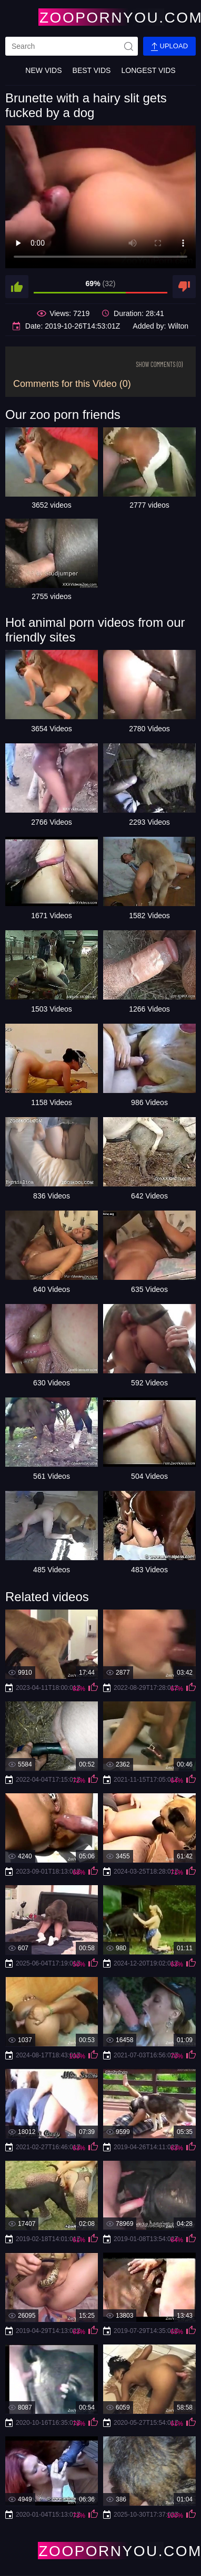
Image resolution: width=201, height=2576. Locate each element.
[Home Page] (100, 17)
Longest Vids (148, 70)
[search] (71, 46)
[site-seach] (128, 46)
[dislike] (184, 286)
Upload (169, 46)
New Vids (43, 70)
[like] (16, 286)
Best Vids (92, 70)
